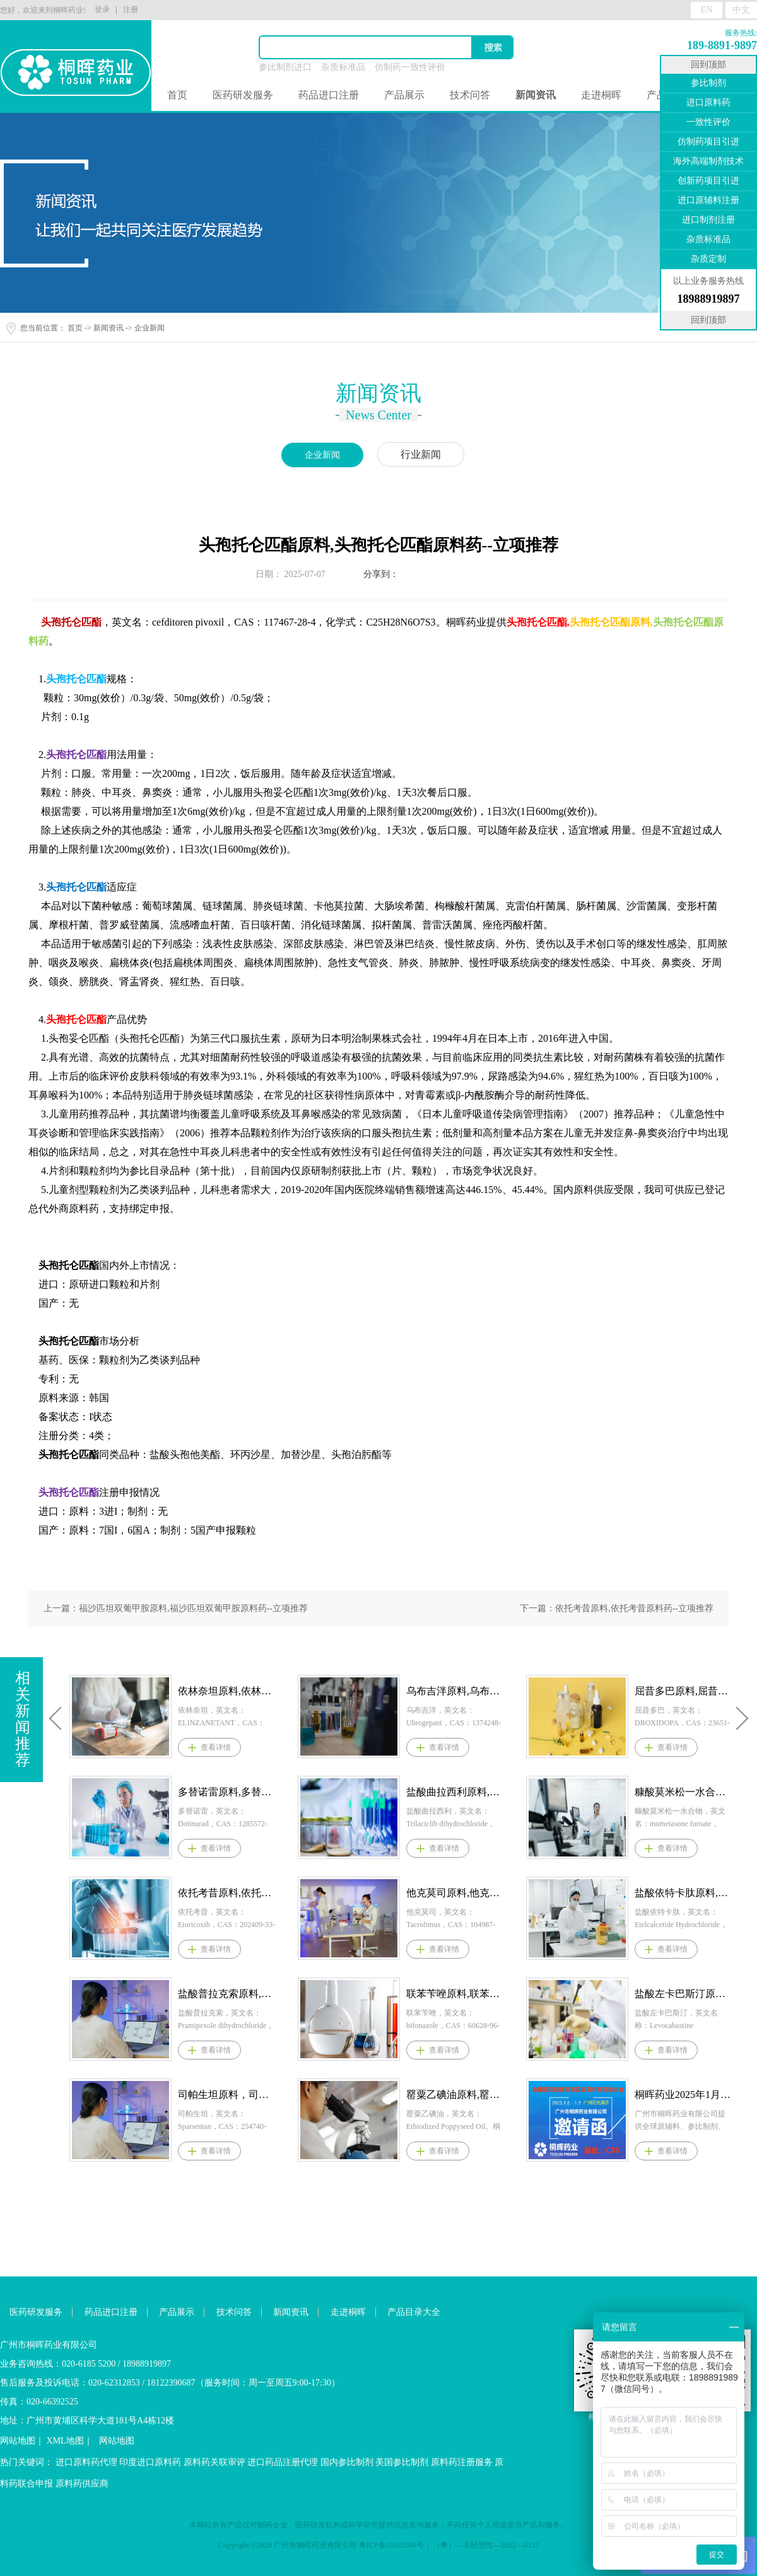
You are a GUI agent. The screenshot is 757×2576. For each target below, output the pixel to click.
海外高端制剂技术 (708, 161)
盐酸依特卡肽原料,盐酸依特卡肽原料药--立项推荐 (683, 1892)
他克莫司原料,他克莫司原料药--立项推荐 (454, 1892)
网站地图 (17, 2440)
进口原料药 (708, 102)
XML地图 (65, 2440)
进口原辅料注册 (708, 200)
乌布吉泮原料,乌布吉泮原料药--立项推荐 (454, 1691)
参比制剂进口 (285, 67)
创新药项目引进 (708, 180)
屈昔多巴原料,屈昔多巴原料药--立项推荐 (683, 1691)
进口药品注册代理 (282, 2462)
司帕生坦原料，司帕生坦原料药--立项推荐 (226, 2094)
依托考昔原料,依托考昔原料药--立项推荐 (226, 1892)
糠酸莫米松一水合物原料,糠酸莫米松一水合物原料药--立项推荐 (683, 1791)
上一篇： (176, 1608)
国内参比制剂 (346, 2462)
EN (707, 10)
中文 (741, 10)
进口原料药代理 (86, 2462)
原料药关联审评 (214, 2462)
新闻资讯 (108, 327)
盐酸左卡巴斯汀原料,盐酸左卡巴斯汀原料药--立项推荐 (683, 1993)
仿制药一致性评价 (410, 67)
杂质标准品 (343, 67)
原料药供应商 (82, 2483)
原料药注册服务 (462, 2462)
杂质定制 (708, 259)
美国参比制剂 (401, 2462)
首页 (177, 95)
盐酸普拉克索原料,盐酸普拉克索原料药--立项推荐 (226, 1993)
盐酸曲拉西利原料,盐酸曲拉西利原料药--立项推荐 (454, 1791)
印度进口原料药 (150, 2462)
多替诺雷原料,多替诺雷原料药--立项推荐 (226, 1791)
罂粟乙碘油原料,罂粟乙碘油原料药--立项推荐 (454, 2094)
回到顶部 (708, 64)
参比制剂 (708, 83)
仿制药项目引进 (708, 141)
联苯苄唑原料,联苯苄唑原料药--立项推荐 (454, 1993)
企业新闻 (149, 327)
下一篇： (616, 1608)
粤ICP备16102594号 (391, 2545)
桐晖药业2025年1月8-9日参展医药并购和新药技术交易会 (683, 2094)
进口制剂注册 (708, 219)
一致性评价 (708, 122)
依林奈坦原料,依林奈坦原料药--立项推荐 (226, 1691)
